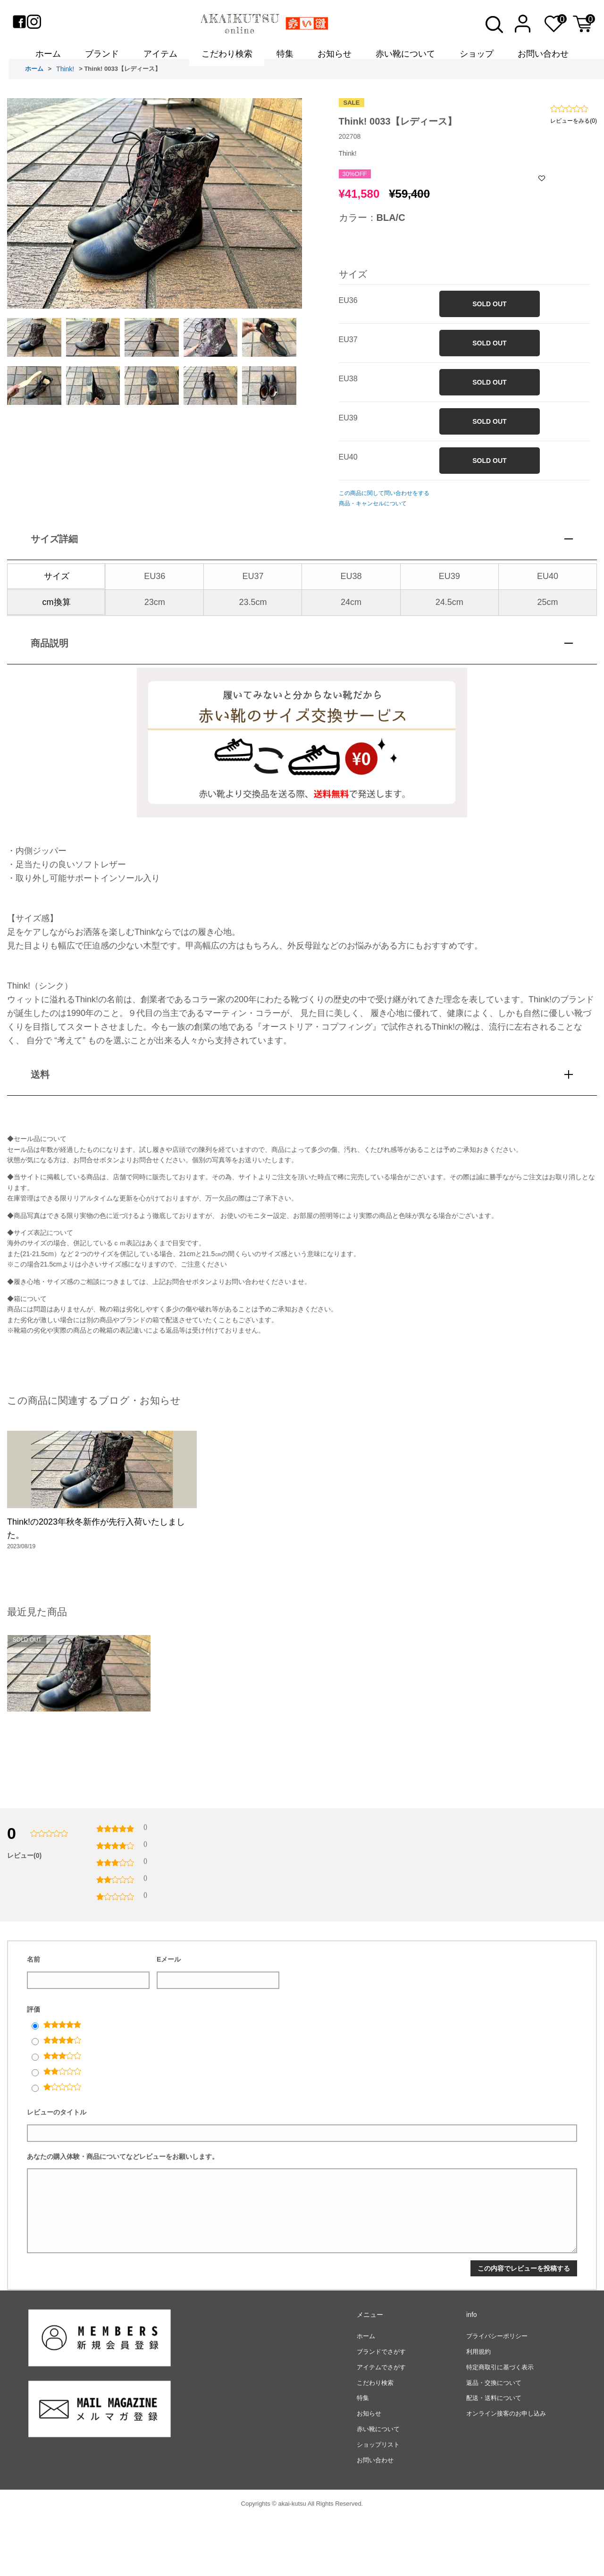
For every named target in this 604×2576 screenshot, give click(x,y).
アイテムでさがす (381, 2424)
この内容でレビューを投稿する (524, 2326)
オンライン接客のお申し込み (506, 2471)
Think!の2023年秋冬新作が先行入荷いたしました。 (96, 1563)
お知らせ (335, 57)
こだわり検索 (226, 57)
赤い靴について (405, 57)
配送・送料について (493, 2455)
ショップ (477, 57)
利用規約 (478, 2409)
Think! (65, 80)
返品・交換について (493, 2439)
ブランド (102, 57)
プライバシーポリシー (497, 2393)
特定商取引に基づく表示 (500, 2424)
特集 (285, 57)
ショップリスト (378, 2502)
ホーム (48, 57)
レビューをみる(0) (573, 132)
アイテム (160, 57)
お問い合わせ (543, 57)
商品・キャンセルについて (373, 515)
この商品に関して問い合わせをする (384, 505)
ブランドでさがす (381, 2409)
